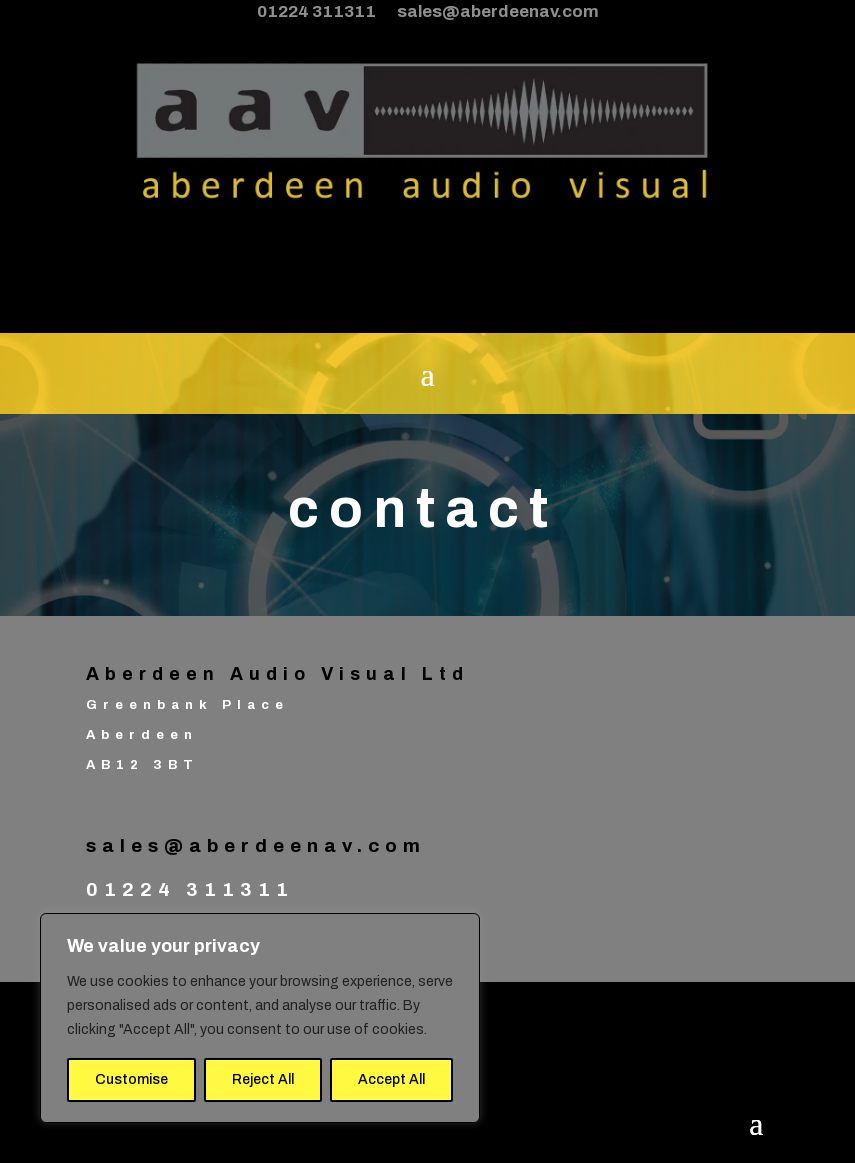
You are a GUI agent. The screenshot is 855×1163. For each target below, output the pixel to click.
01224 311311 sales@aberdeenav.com (428, 11)
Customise (131, 1079)
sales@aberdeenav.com (256, 845)
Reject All (263, 1079)
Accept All (391, 1079)
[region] (260, 1018)
